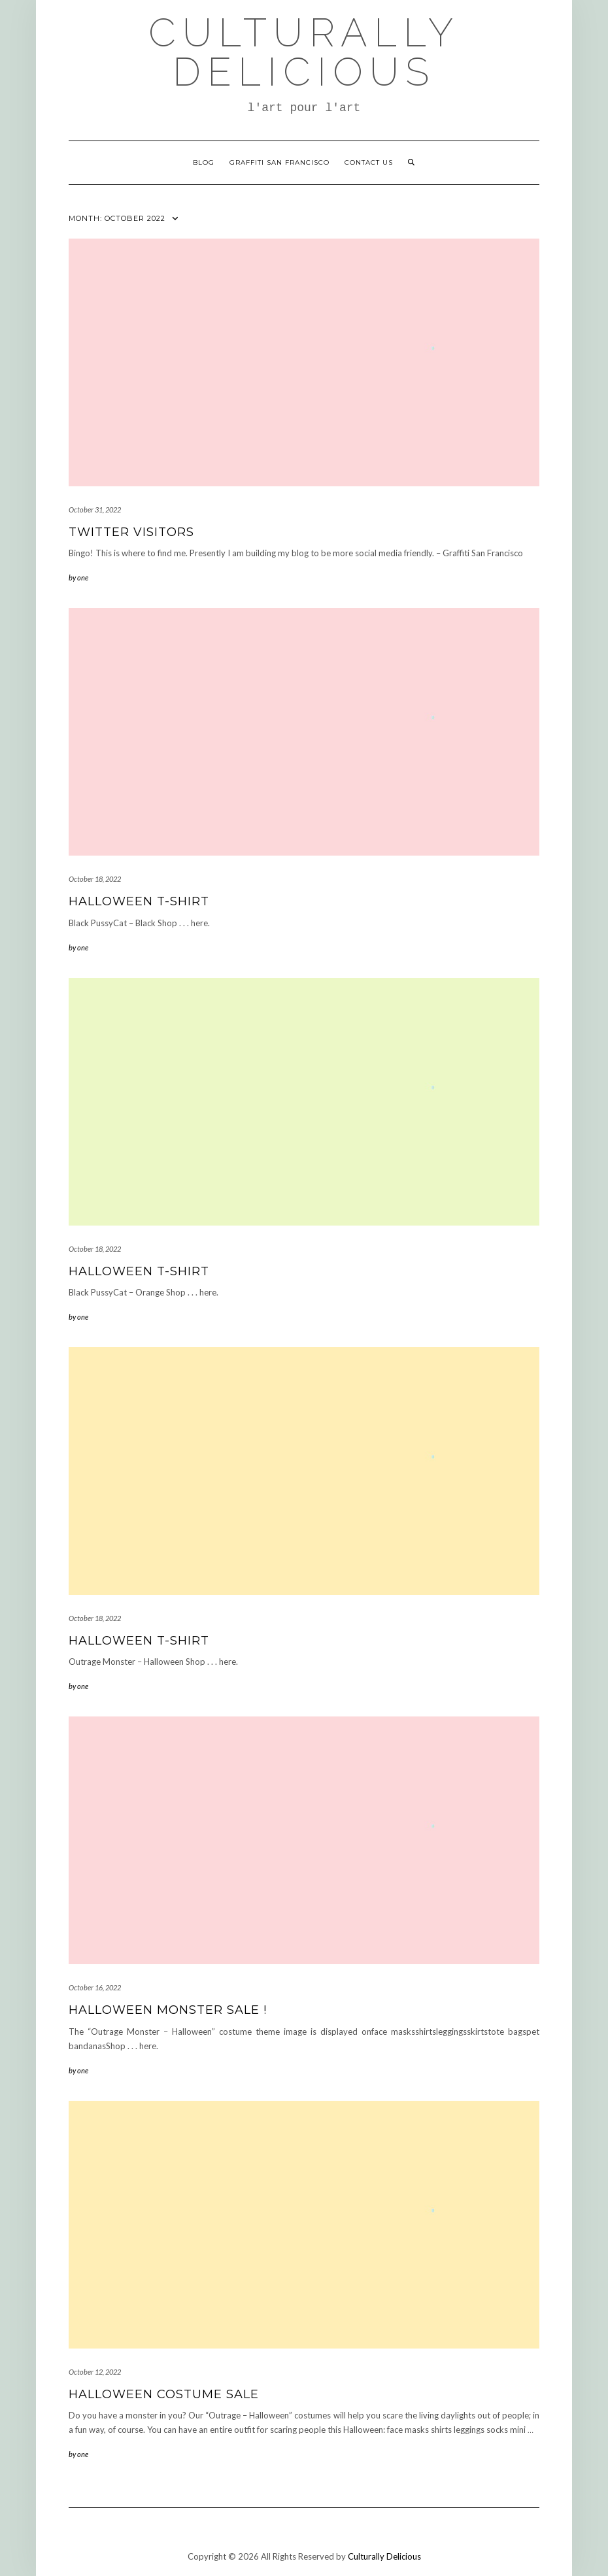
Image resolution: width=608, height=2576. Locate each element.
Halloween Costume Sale (164, 2394)
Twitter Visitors (131, 532)
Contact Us (369, 162)
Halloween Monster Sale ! (168, 2010)
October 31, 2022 (95, 509)
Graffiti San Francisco (279, 162)
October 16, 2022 (95, 1987)
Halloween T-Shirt (139, 901)
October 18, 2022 (95, 879)
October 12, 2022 (95, 2371)
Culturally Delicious (304, 52)
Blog (203, 162)
